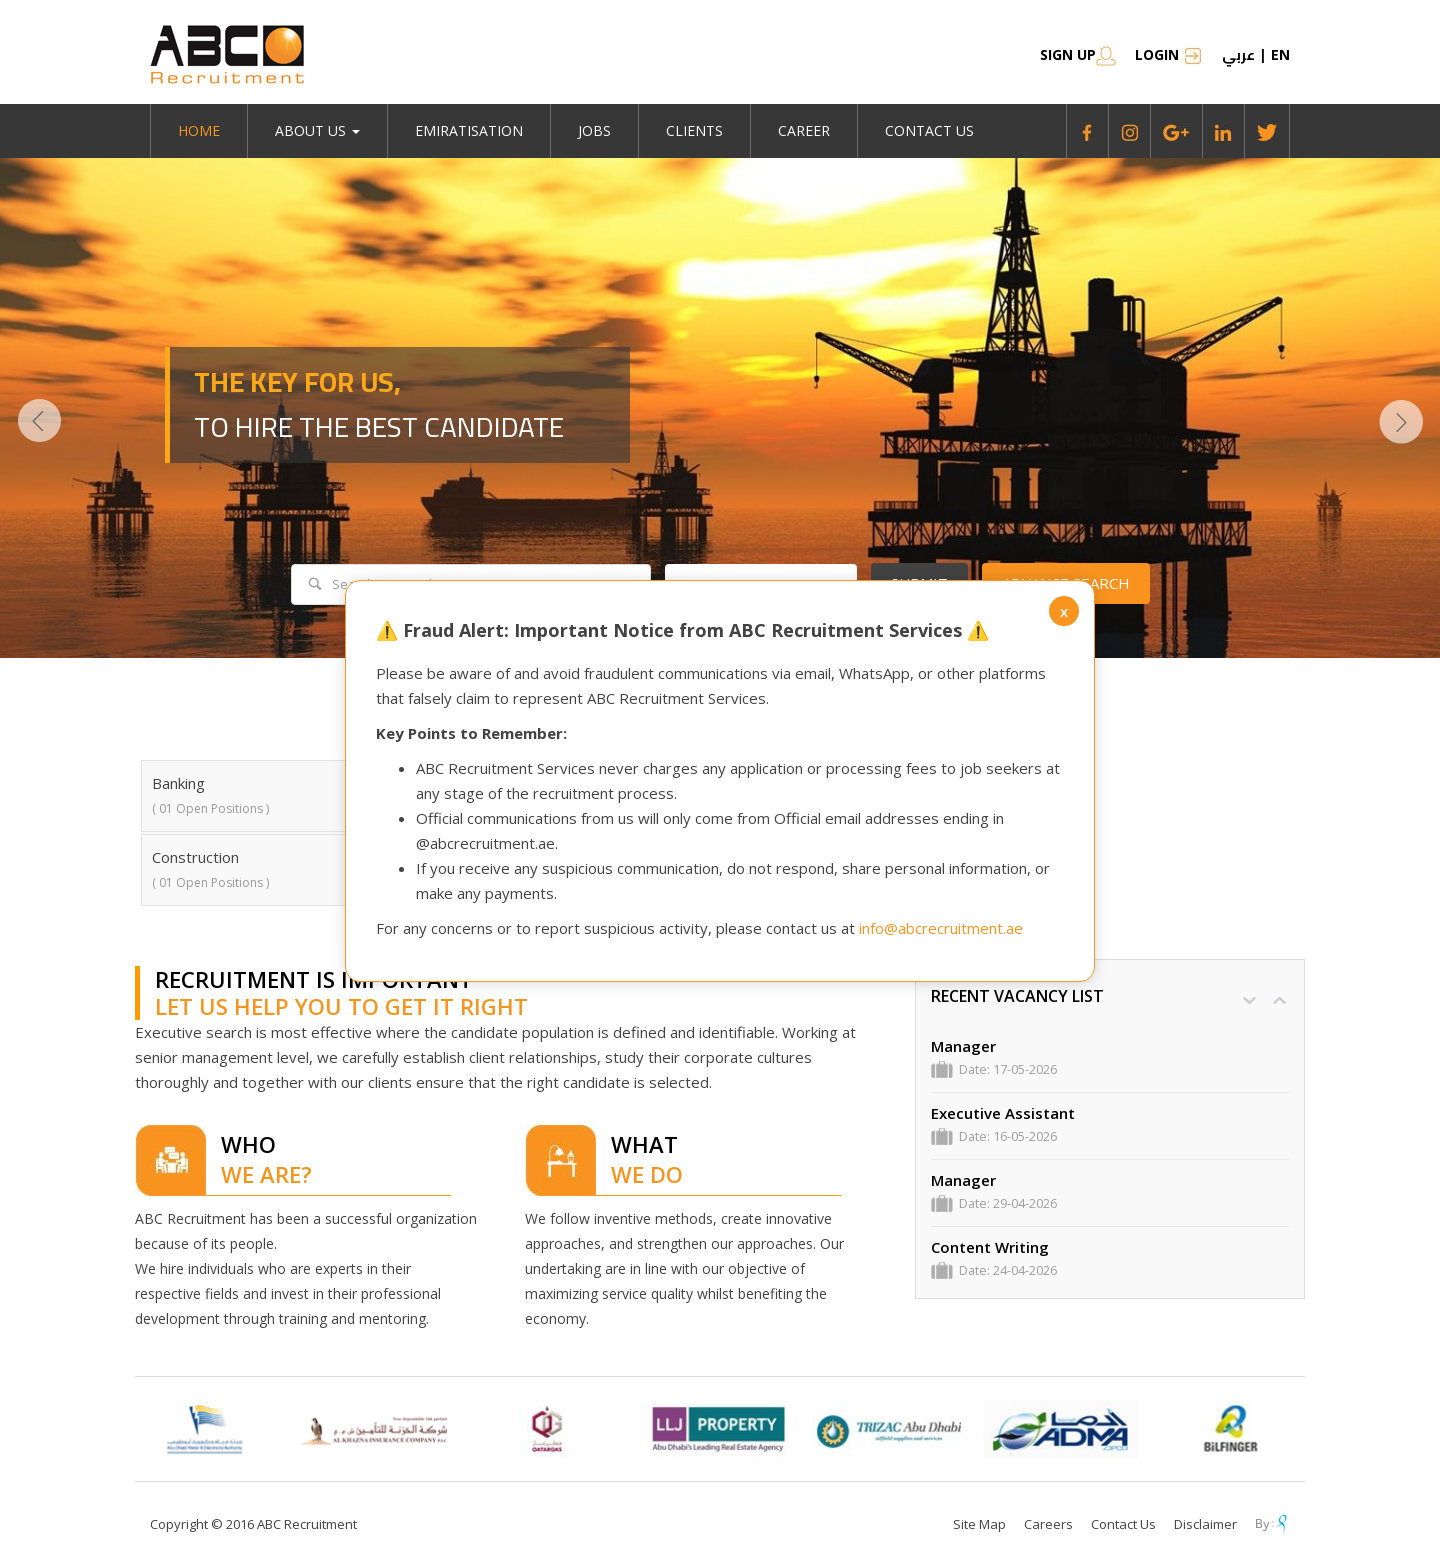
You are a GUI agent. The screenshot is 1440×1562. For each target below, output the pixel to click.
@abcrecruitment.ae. (487, 843)
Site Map (979, 1524)
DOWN (1249, 1001)
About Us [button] (317, 130)
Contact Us (929, 130)
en (1280, 54)
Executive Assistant (1003, 1113)
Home (199, 130)
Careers (1048, 1524)
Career (804, 130)
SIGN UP (1078, 54)
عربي (1238, 55)
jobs (594, 130)
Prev (39, 422)
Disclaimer (1205, 1524)
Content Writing (990, 1247)
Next (1401, 422)
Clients (694, 130)
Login (1169, 54)
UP (1279, 1001)
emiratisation (469, 130)
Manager (963, 1046)
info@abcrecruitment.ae (941, 928)
